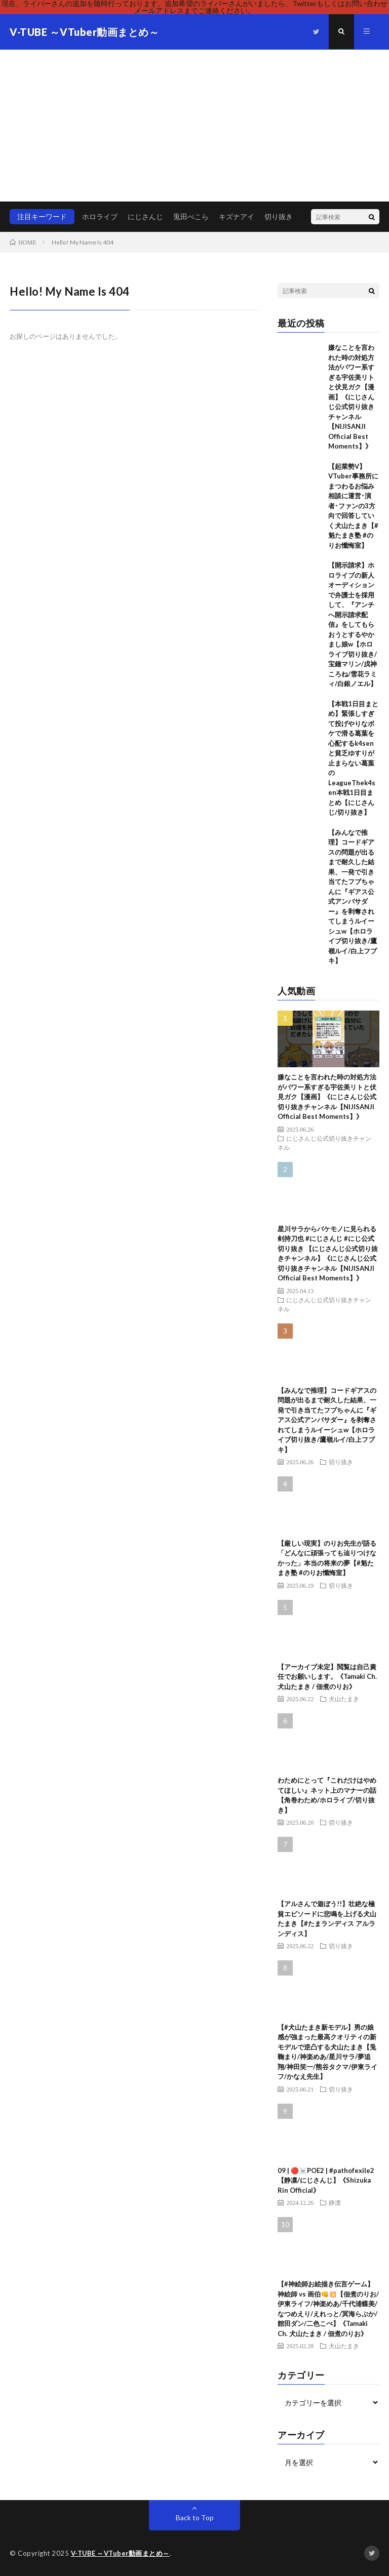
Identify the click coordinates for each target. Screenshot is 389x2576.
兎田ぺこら (191, 216)
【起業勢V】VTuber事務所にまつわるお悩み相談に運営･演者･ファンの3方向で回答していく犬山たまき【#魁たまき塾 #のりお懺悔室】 (353, 505)
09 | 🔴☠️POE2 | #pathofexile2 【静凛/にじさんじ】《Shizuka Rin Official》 (326, 2180)
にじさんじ (145, 216)
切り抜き (278, 216)
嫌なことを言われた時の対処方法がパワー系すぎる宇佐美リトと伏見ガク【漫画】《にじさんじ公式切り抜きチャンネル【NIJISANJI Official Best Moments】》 (351, 396)
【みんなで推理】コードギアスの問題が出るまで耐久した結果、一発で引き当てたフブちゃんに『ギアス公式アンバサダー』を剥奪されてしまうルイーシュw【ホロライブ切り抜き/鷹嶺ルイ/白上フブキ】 (327, 1420)
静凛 (335, 2202)
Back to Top (195, 2517)
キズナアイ (236, 216)
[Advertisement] (194, 125)
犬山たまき (344, 1699)
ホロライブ (100, 216)
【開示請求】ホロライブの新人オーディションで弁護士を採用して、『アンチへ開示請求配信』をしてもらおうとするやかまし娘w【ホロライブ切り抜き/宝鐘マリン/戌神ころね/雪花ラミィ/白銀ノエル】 (352, 624)
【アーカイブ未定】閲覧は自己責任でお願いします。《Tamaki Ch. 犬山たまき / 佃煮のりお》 (327, 1676)
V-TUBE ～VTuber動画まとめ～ (121, 2553)
